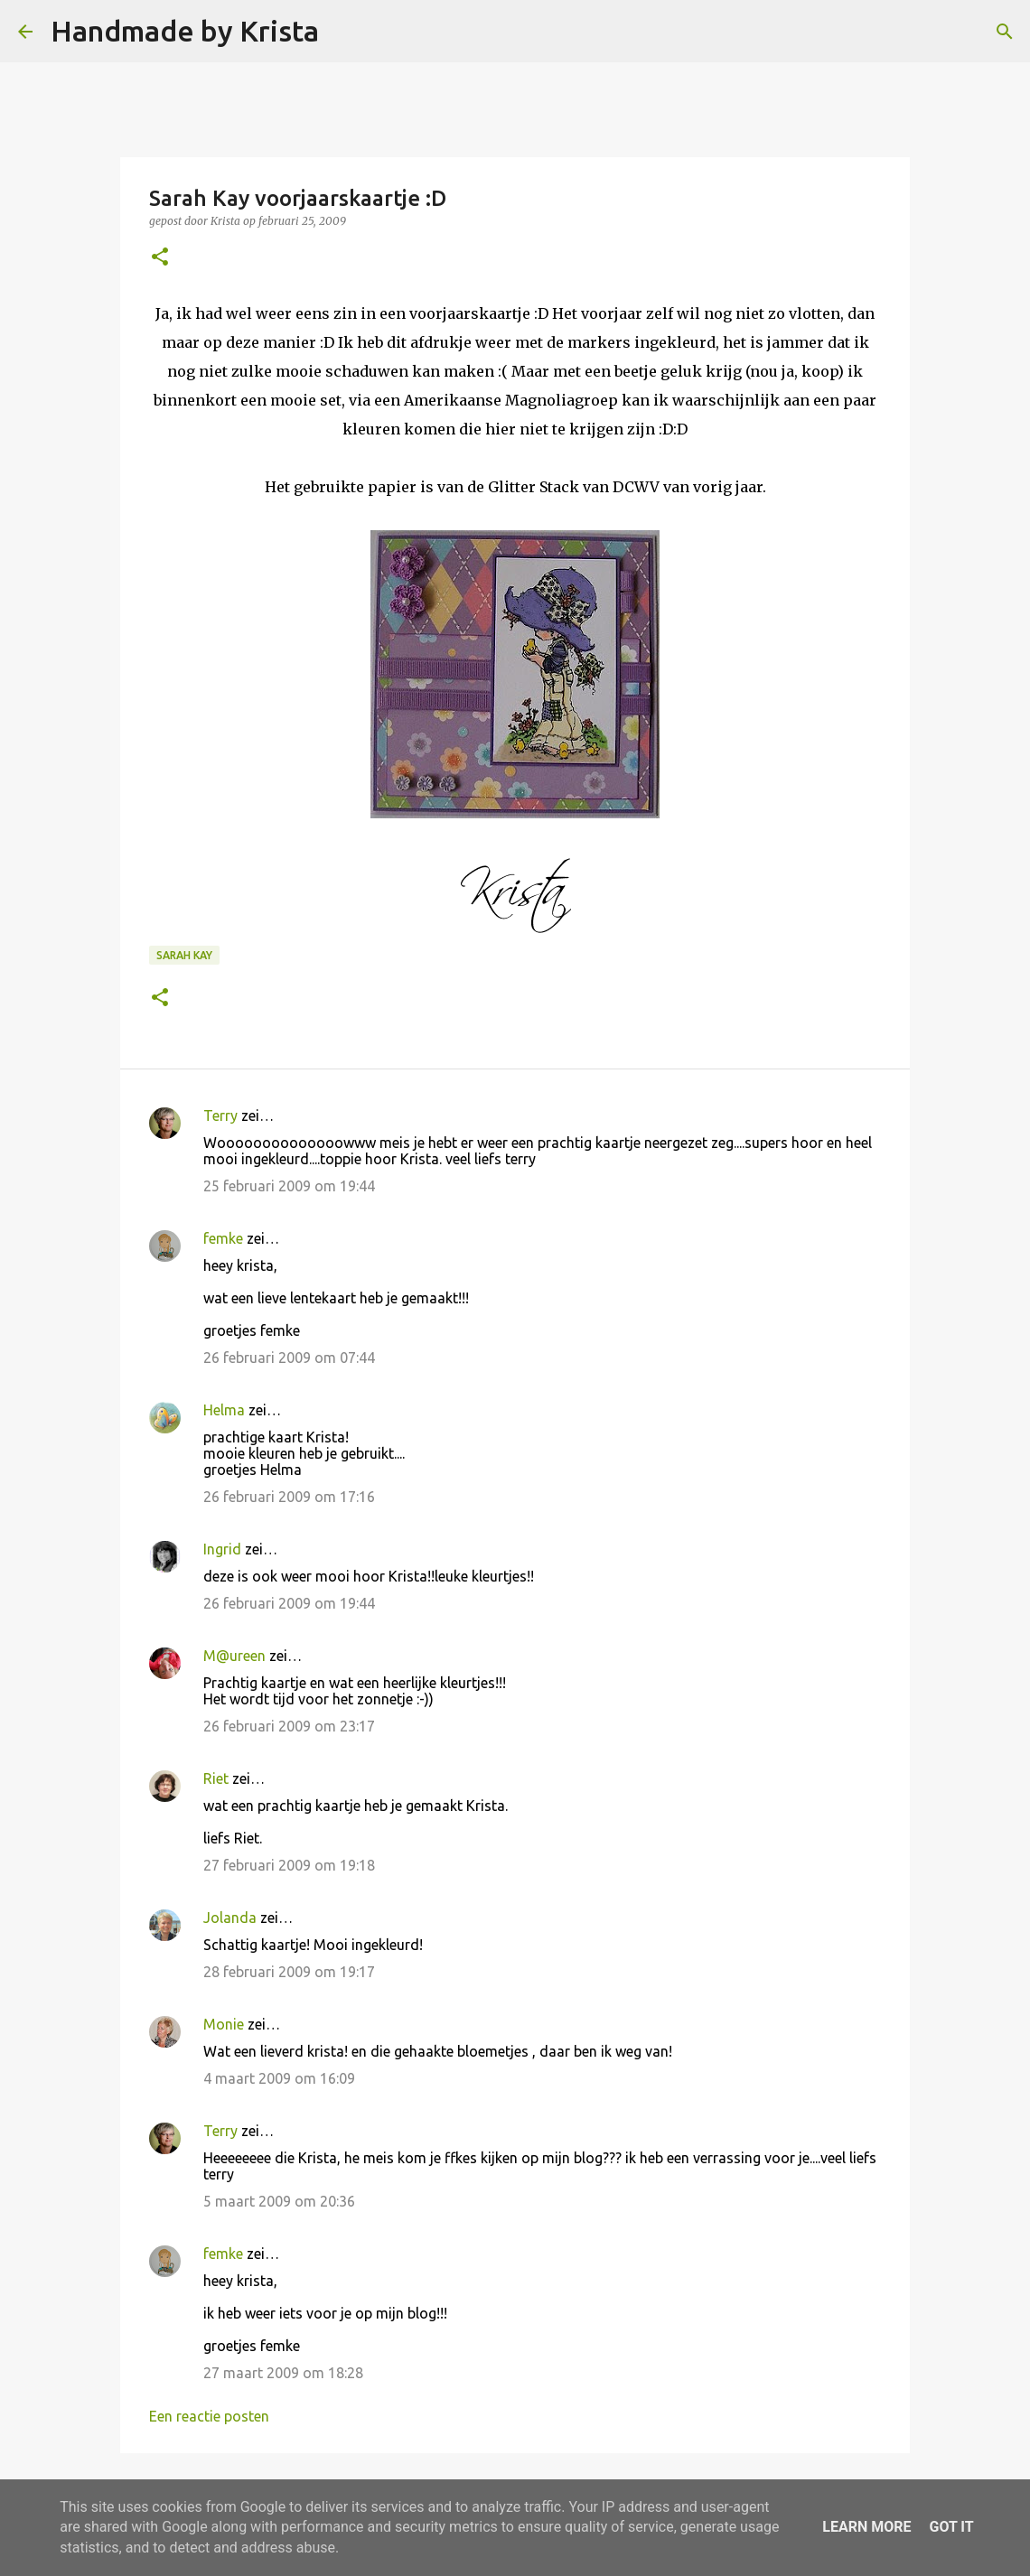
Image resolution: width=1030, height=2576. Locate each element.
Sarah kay (184, 955)
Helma (224, 1410)
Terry (220, 1115)
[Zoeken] (344, 31)
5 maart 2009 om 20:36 (279, 2201)
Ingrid (222, 1549)
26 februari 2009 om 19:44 (289, 1603)
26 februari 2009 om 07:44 (289, 1357)
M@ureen (234, 1655)
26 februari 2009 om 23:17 (289, 1726)
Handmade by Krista (185, 30)
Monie (223, 2024)
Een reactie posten (209, 2416)
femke (223, 1238)
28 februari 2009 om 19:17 (289, 1972)
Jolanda (230, 1917)
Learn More (866, 2526)
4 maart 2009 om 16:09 (279, 2078)
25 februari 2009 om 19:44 (289, 1186)
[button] (160, 258)
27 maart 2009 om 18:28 (283, 2373)
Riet (216, 1778)
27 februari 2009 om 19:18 (289, 1865)
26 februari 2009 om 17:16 (289, 1497)
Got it (951, 2526)
